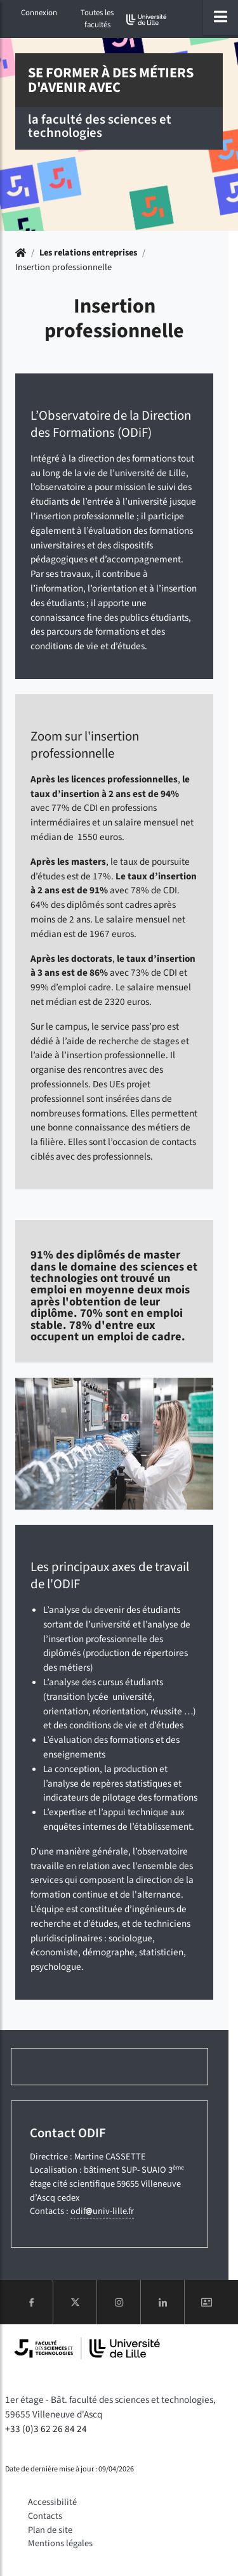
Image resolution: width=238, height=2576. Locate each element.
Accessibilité (52, 2502)
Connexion (39, 12)
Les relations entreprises (88, 252)
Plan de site (50, 2530)
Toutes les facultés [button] (97, 18)
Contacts (45, 2516)
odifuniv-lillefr (102, 2211)
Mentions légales (60, 2543)
